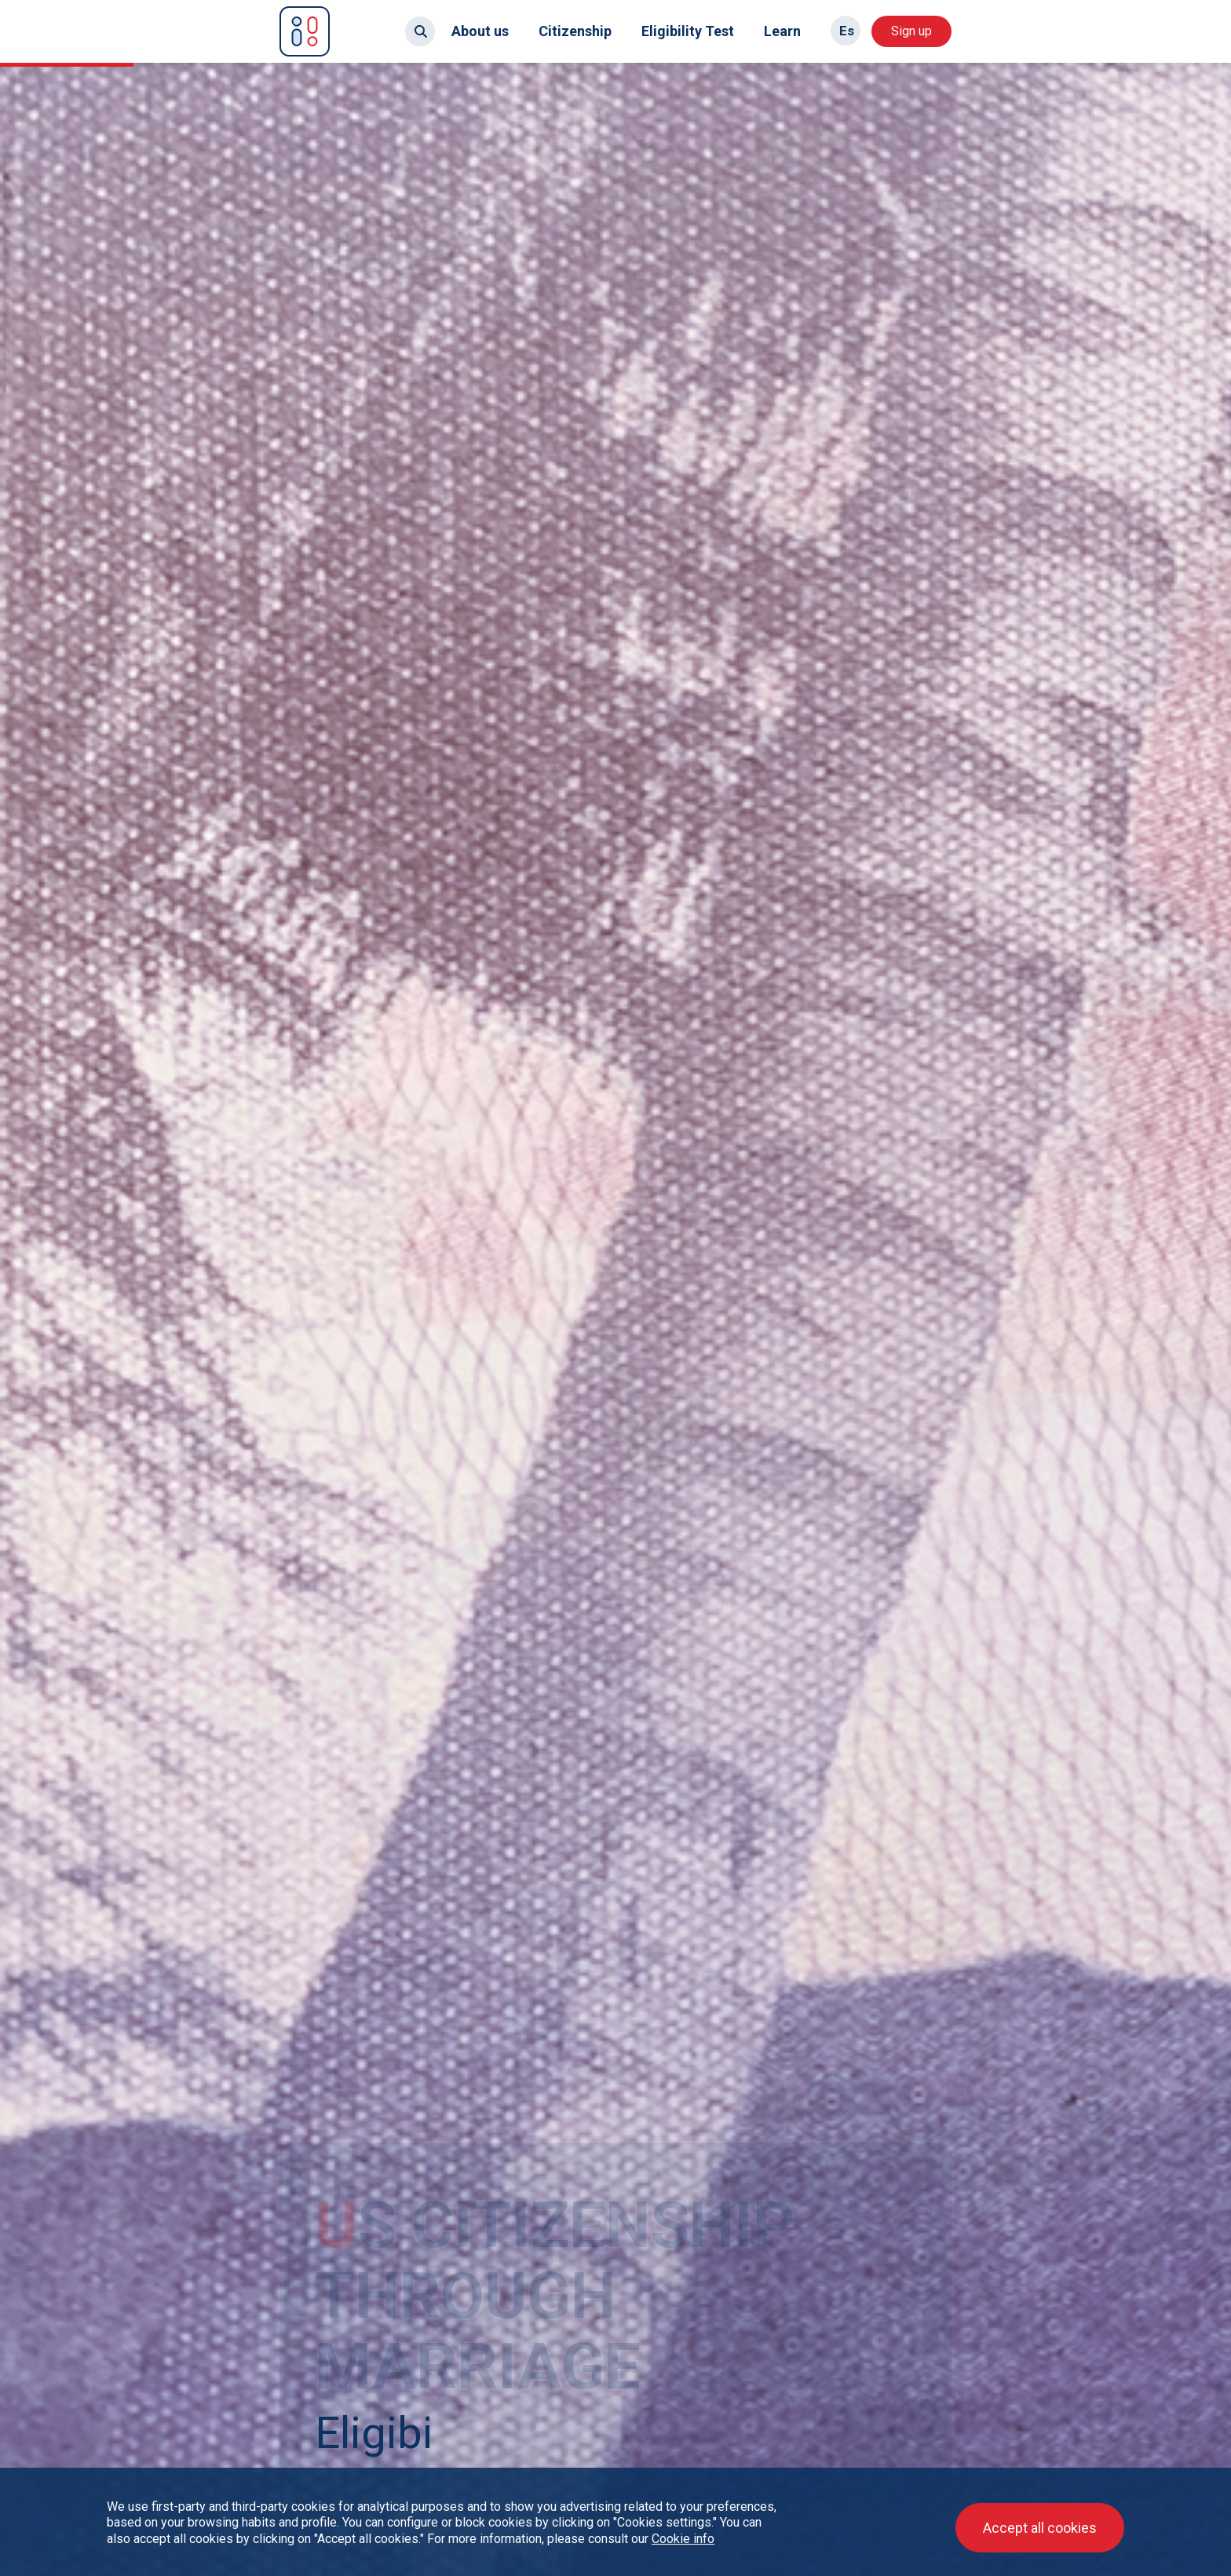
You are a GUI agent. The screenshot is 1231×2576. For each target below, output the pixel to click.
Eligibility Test (687, 31)
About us (480, 31)
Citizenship (575, 31)
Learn (782, 31)
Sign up (911, 31)
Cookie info (683, 2538)
